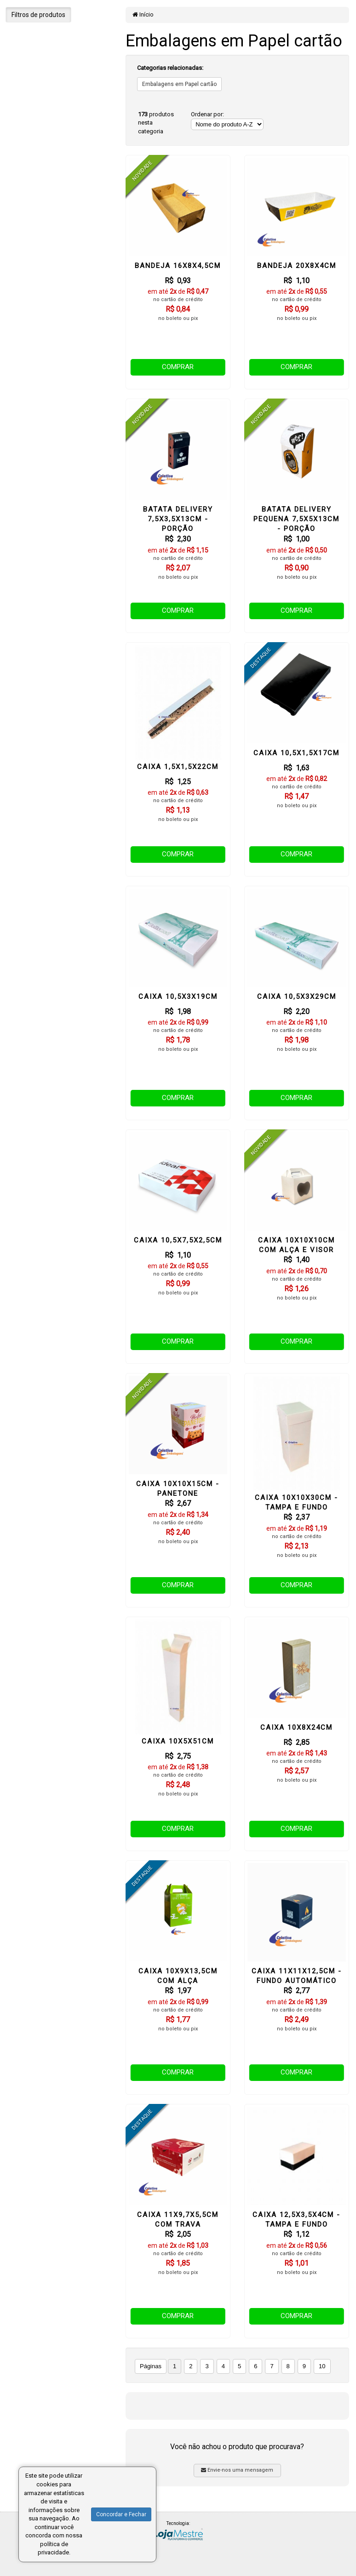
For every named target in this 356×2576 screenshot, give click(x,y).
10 (322, 2366)
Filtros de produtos (38, 14)
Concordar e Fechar (121, 2514)
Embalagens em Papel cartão (179, 84)
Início (143, 14)
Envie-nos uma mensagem (237, 2470)
